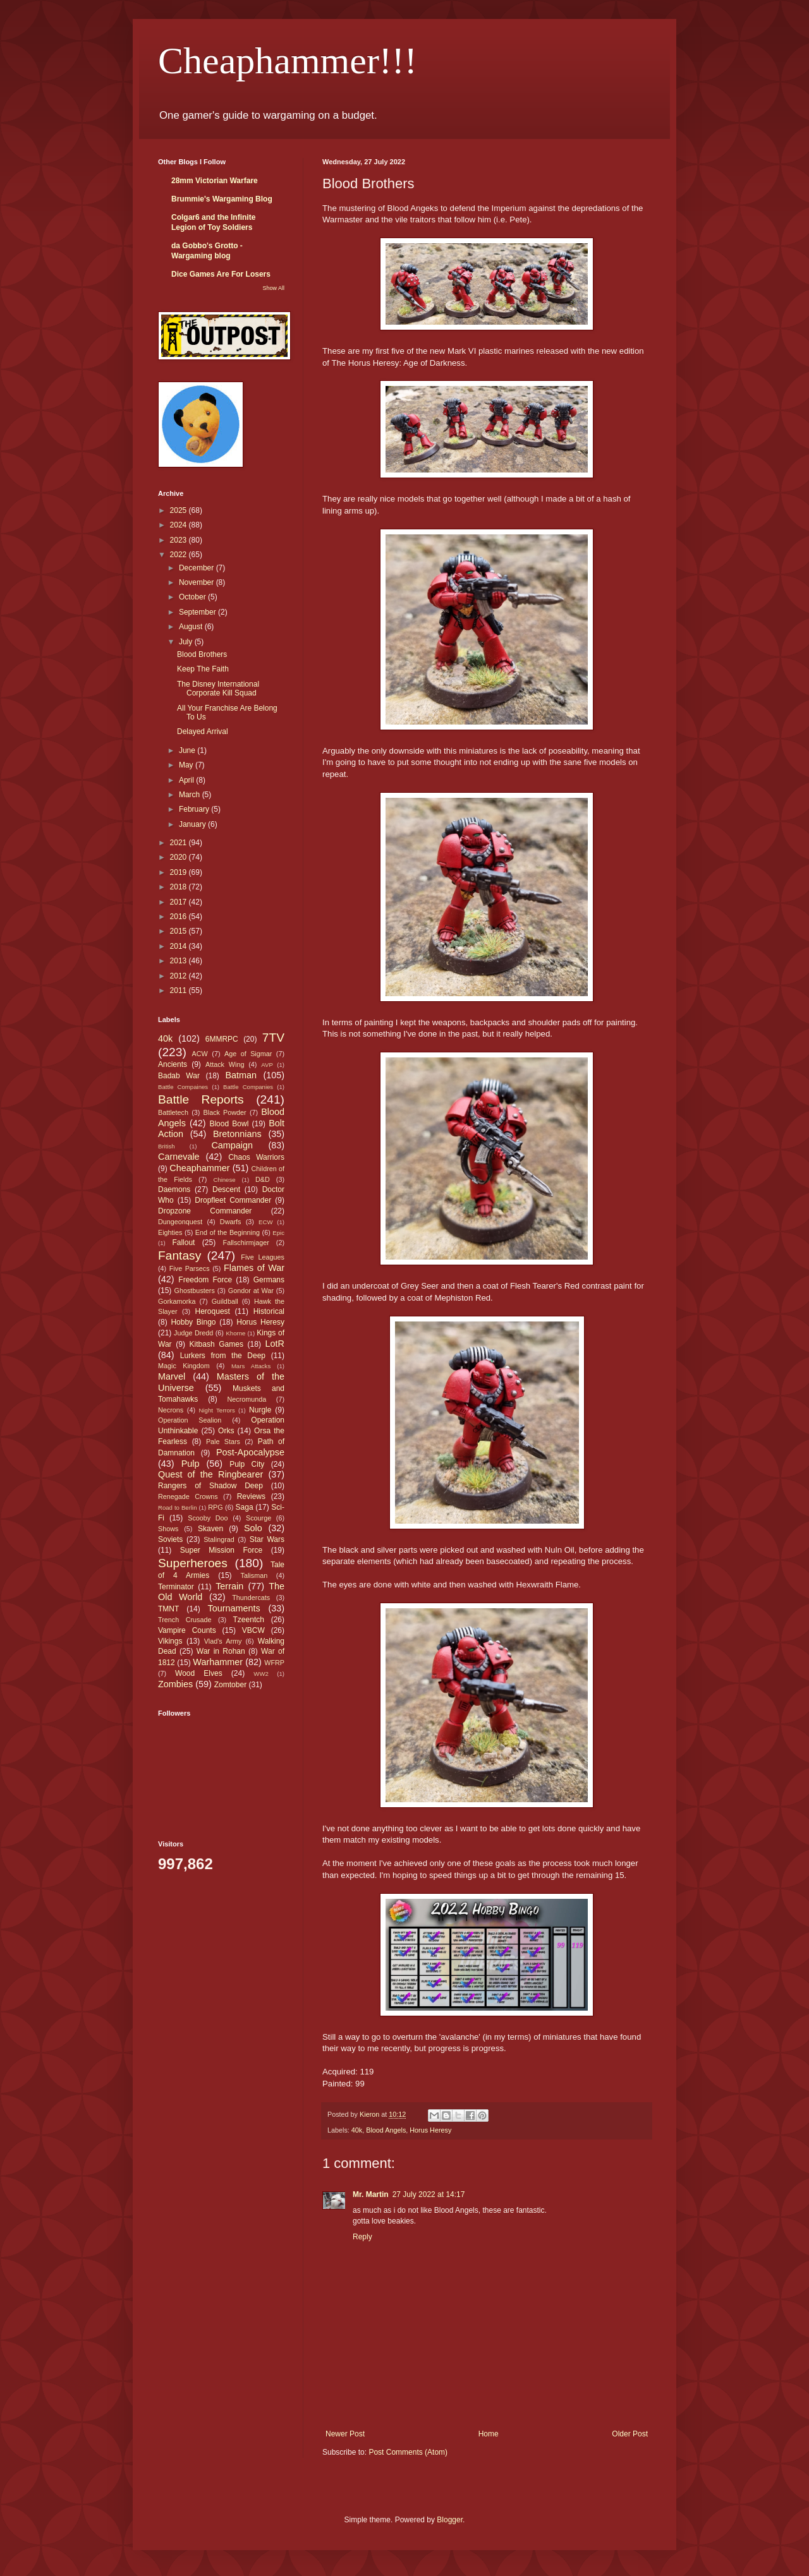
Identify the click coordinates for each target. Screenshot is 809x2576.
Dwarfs (230, 1221)
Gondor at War (251, 1290)
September (198, 612)
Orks (226, 1430)
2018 (179, 886)
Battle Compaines (183, 1086)
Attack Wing (224, 1064)
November (197, 582)
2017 (179, 902)
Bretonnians (237, 1134)
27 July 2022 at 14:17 (428, 2194)
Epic (278, 1232)
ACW (200, 1053)
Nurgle (260, 1409)
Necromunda (247, 1399)
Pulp (190, 1464)
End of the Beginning (227, 1232)
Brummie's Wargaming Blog (221, 199)
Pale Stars (223, 1441)
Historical (268, 1311)
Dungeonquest (180, 1221)
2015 (179, 931)
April (187, 780)
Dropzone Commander (205, 1211)
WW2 (260, 1673)
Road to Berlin (177, 1507)
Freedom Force (205, 1279)
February (195, 809)
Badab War (179, 1075)
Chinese (224, 1179)
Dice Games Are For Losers (221, 274)
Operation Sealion (189, 1420)
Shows (168, 1528)
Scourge (258, 1518)
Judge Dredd (193, 1333)
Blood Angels (386, 2130)
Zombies (175, 1684)
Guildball (225, 1301)
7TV (273, 1037)
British (166, 1146)
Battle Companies (248, 1086)
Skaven (210, 1528)
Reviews (251, 1496)
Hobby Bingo (193, 1322)
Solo (253, 1528)
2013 (179, 960)
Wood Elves (198, 1673)
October (193, 597)
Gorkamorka (176, 1301)
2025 (179, 510)
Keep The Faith (203, 669)
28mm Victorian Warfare (214, 180)
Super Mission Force (221, 1550)
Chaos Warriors (256, 1157)
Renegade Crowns (188, 1496)
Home (488, 2433)
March (190, 794)
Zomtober (230, 1684)
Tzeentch (248, 1619)
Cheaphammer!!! (287, 60)
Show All (273, 288)
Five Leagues (262, 1257)
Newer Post (345, 2433)
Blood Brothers (202, 654)
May (187, 765)
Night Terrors (217, 1410)
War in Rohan (221, 1651)
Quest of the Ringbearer (210, 1474)
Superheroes (193, 1563)
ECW (265, 1222)
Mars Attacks (251, 1366)
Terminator (176, 1586)
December (197, 567)
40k (356, 2130)
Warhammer (218, 1662)
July (187, 641)
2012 (179, 976)
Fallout (183, 1242)
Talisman (254, 1575)
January (193, 824)
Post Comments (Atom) (407, 2452)
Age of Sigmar (248, 1053)
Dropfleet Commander (233, 1200)
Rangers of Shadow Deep (210, 1485)
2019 (179, 872)
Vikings (170, 1641)
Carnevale (179, 1157)
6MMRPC (221, 1039)
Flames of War (254, 1268)
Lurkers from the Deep (222, 1355)
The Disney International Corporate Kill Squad (218, 688)
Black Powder (225, 1112)
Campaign (232, 1145)
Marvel (171, 1376)
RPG (215, 1507)
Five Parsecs (189, 1268)
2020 (179, 857)
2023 (179, 540)
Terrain (229, 1586)
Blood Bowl (228, 1123)
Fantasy (179, 1255)
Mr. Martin (371, 2194)
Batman (241, 1075)
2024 (179, 525)
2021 (179, 842)
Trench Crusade (184, 1619)
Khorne (235, 1333)
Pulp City (246, 1464)
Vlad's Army (223, 1641)
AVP (266, 1064)
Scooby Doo (208, 1518)
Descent (226, 1189)
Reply (362, 2236)
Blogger (450, 2519)
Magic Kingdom (184, 1365)
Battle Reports (201, 1099)
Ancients (172, 1064)
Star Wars (267, 1539)
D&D (262, 1179)
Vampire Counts (187, 1630)
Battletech (173, 1112)
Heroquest (212, 1311)
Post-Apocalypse (250, 1452)
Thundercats (251, 1597)
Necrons (170, 1410)
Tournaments (234, 1608)
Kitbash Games (216, 1344)
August (192, 626)
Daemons (174, 1189)
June (188, 750)
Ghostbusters (194, 1290)
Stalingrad (219, 1539)
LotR (274, 1344)
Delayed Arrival (202, 731)
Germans (268, 1279)
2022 (179, 554)
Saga (244, 1507)
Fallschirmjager (246, 1242)
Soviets (170, 1539)
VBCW (253, 1630)
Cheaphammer (199, 1168)
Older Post (630, 2433)
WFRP (274, 1662)
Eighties (170, 1232)
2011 (179, 990)
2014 (179, 946)
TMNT (168, 1608)
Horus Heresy (430, 2130)
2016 (179, 916)
